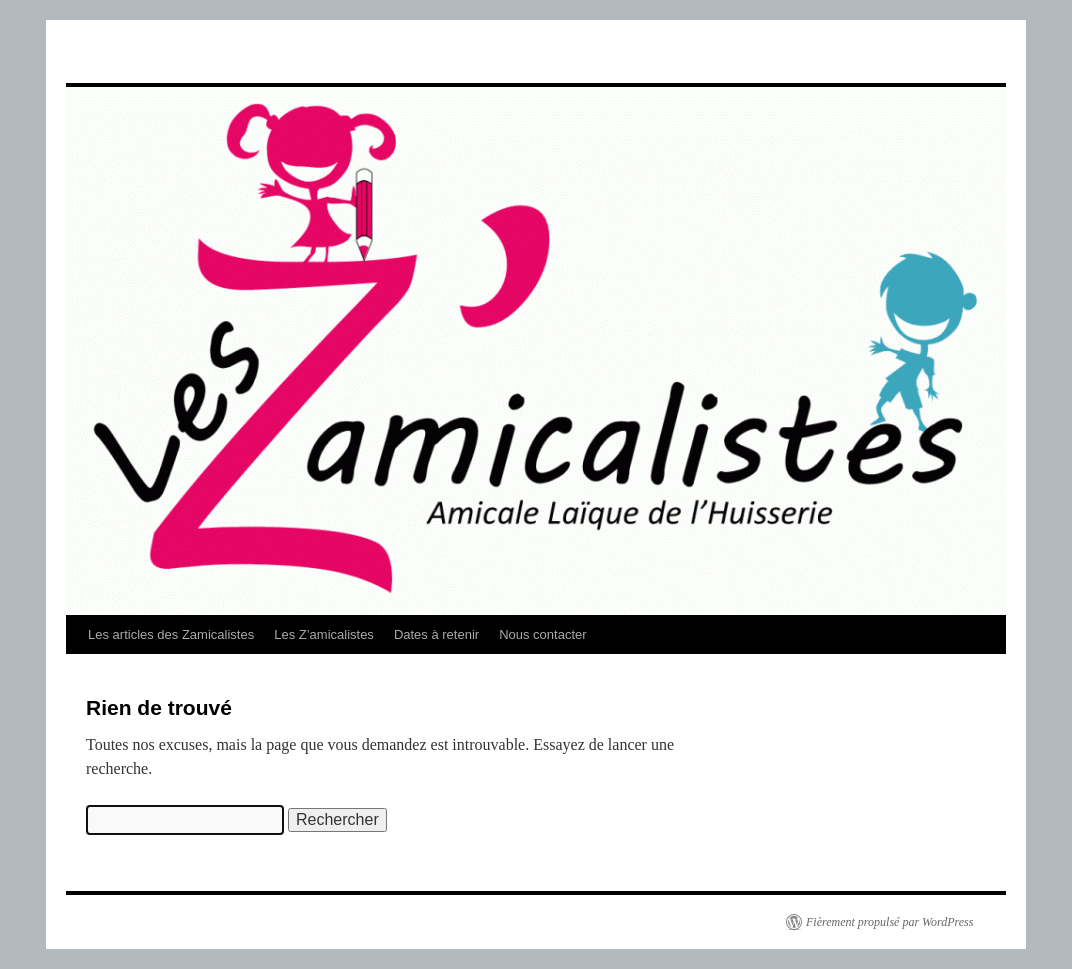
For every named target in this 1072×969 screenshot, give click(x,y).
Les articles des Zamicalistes (171, 634)
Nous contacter (542, 634)
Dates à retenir (436, 634)
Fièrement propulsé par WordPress (889, 922)
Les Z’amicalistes (324, 634)
